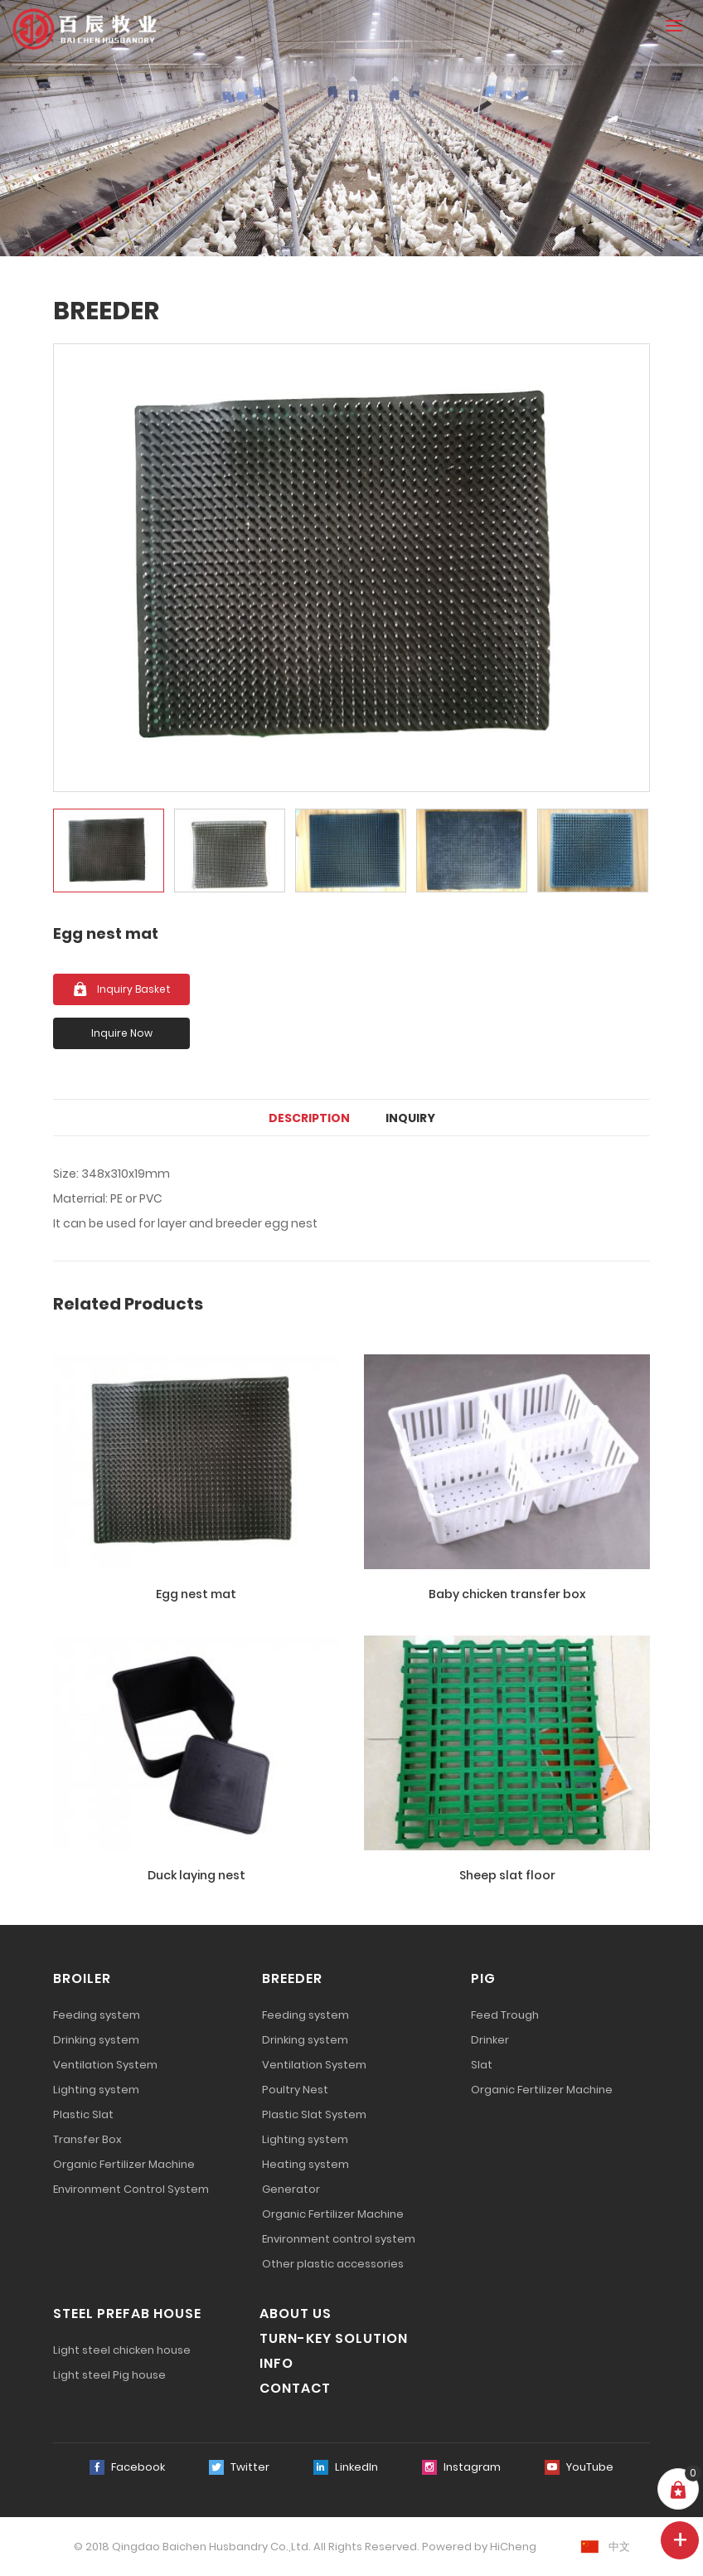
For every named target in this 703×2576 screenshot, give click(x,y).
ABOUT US (295, 2313)
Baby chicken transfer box (507, 1594)
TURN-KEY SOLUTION (333, 2338)
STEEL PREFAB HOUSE (127, 2313)
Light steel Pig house (109, 2375)
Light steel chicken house (122, 2350)
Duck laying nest (196, 1875)
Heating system (305, 2164)
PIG (483, 1978)
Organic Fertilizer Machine (124, 2164)
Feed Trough (505, 2015)
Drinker (490, 2040)
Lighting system (96, 2089)
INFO (276, 2363)
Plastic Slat (83, 2114)
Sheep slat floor (507, 1875)
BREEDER (292, 1978)
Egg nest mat (196, 1594)
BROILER (82, 1978)
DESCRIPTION (309, 1118)
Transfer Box (87, 2139)
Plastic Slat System (314, 2114)
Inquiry (410, 1118)
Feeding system (96, 2015)
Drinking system (96, 2040)
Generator (291, 2189)
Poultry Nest (295, 2089)
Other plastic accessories (333, 2264)
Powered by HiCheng (479, 2546)
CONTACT (295, 2388)
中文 (619, 2546)
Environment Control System (131, 2189)
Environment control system (338, 2239)
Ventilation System (105, 2065)
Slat (481, 2065)
